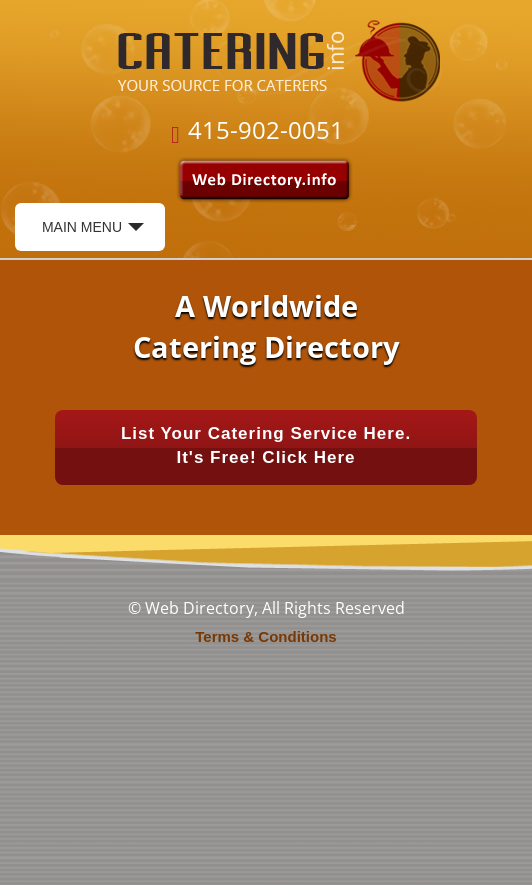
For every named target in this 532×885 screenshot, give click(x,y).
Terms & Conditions (265, 636)
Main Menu (93, 233)
